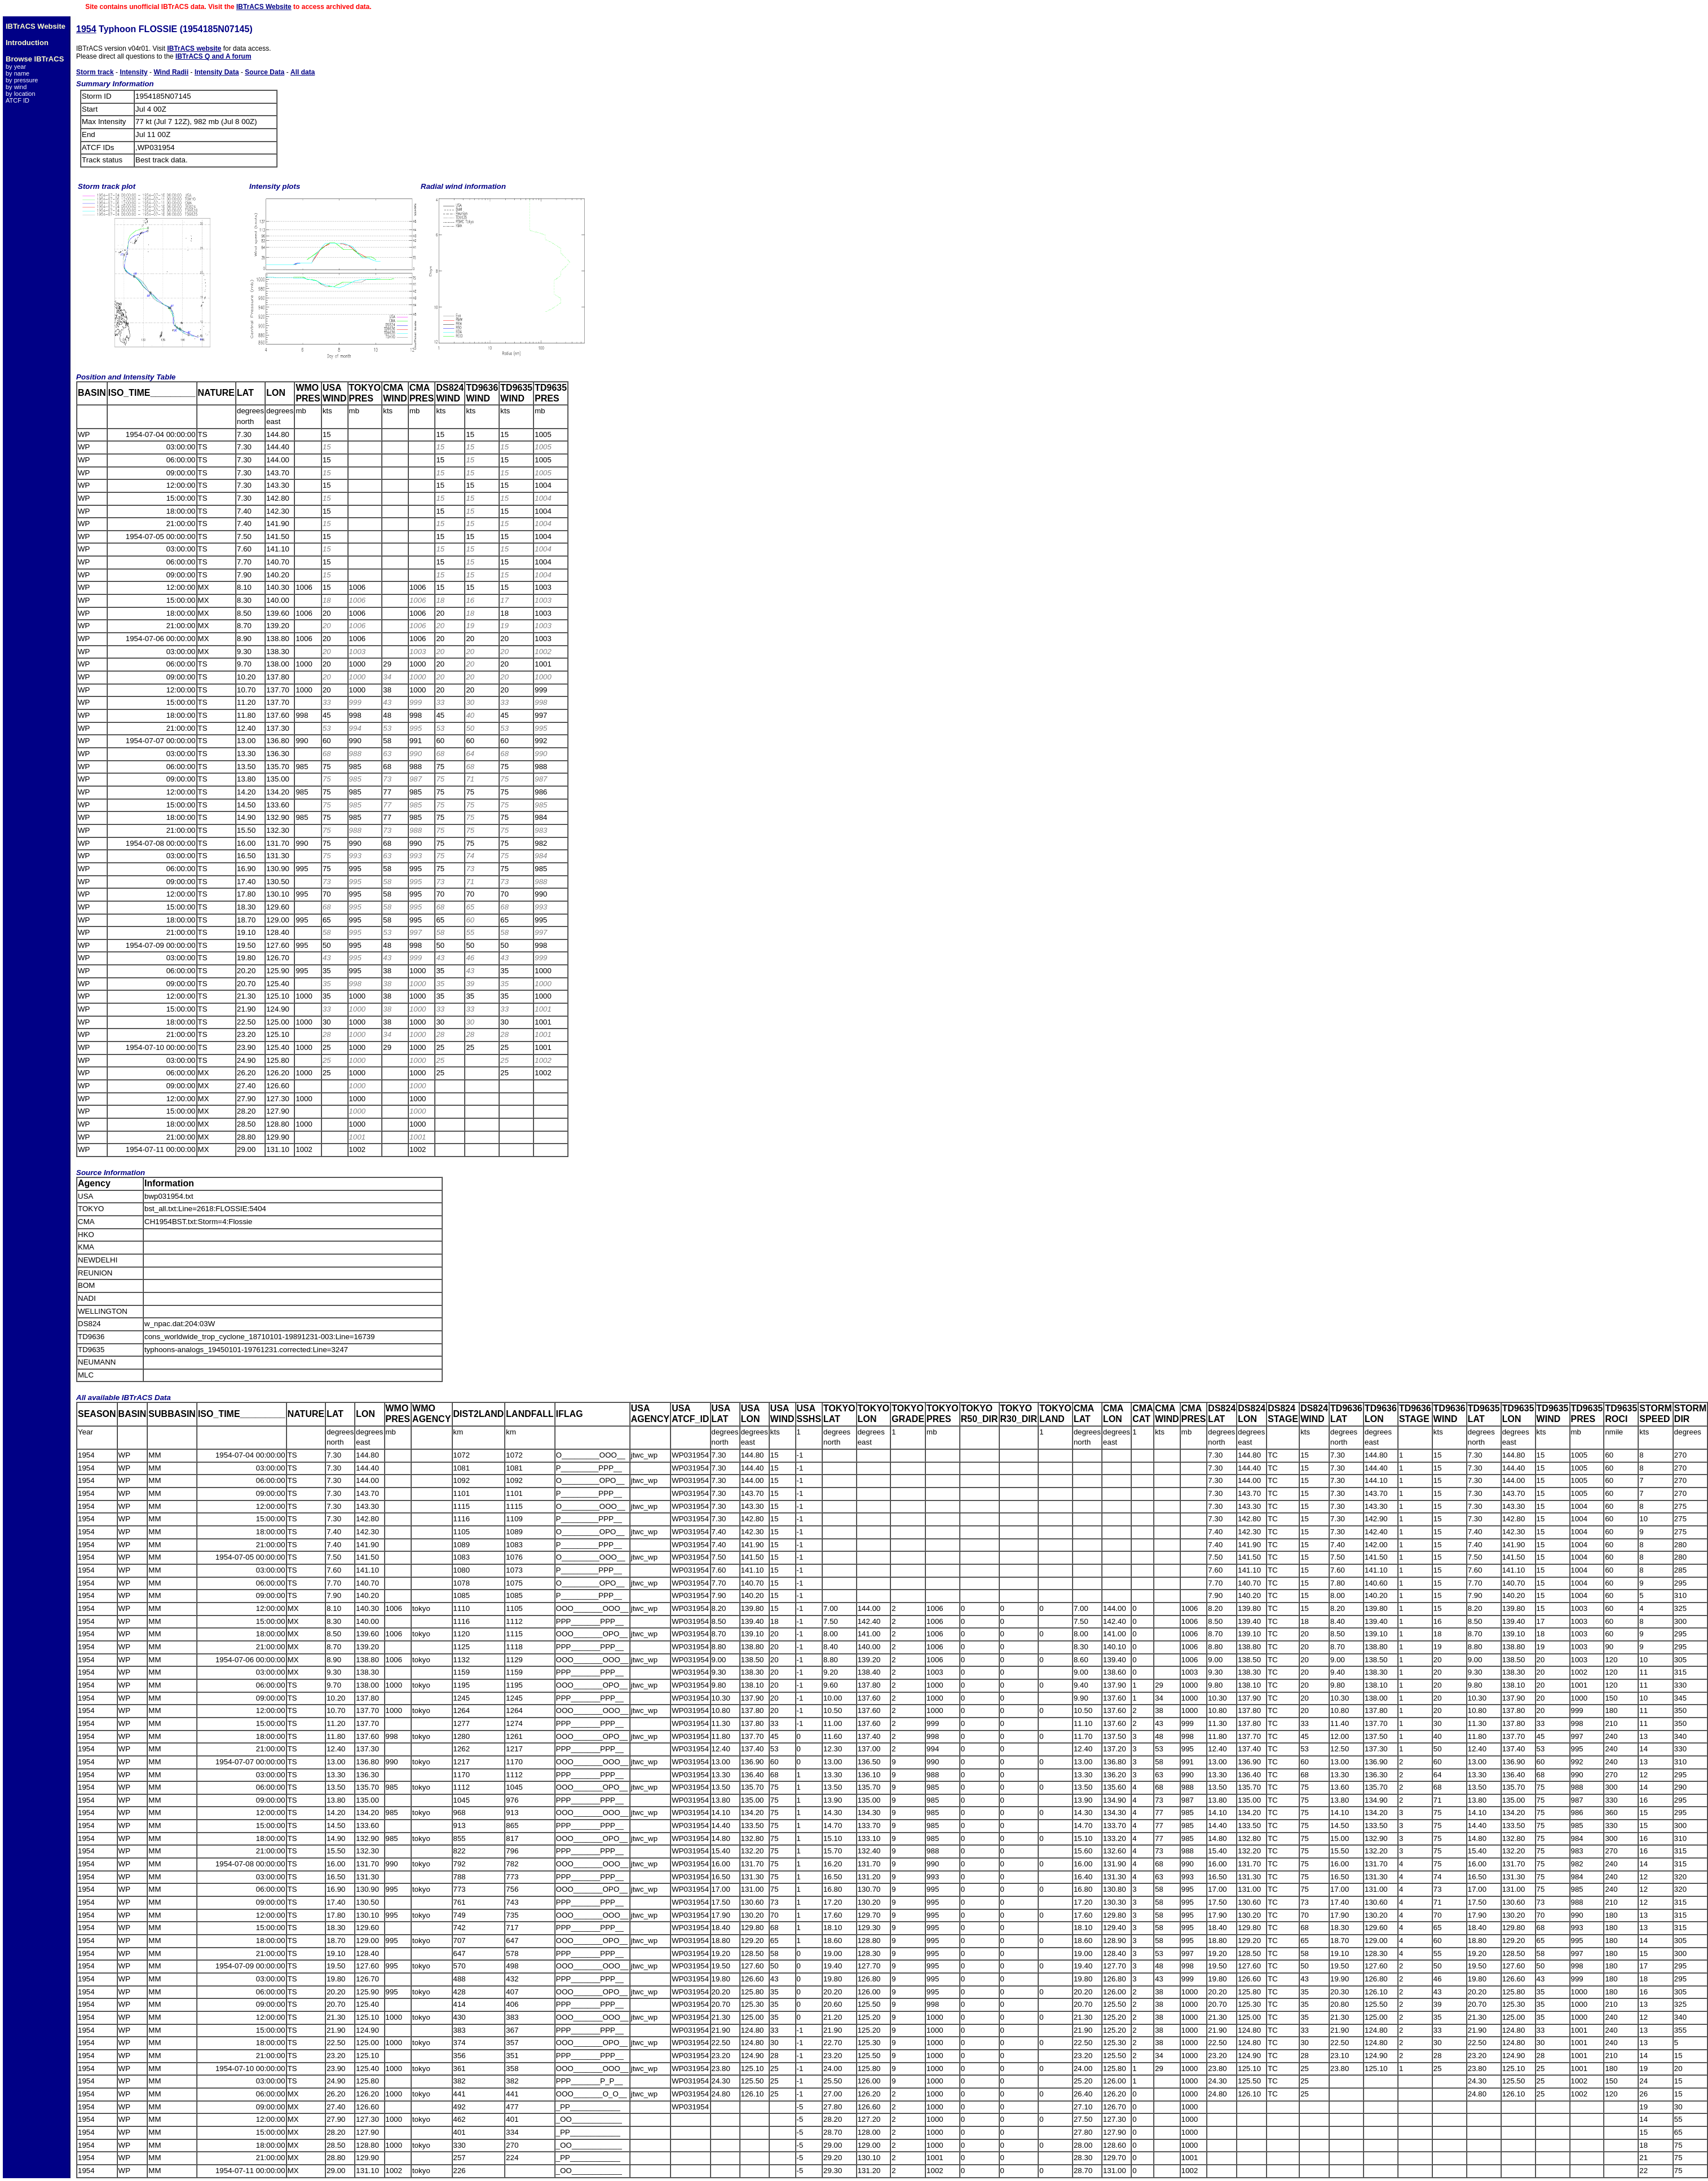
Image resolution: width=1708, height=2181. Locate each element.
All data (302, 72)
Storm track (95, 72)
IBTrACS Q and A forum (213, 56)
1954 (86, 29)
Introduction (27, 42)
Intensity (133, 72)
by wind (16, 86)
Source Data (264, 72)
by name (17, 73)
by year (16, 66)
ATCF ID (17, 100)
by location (21, 93)
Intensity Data (217, 72)
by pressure (22, 80)
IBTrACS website (194, 48)
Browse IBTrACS (35, 59)
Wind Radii (170, 72)
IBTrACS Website (264, 7)
